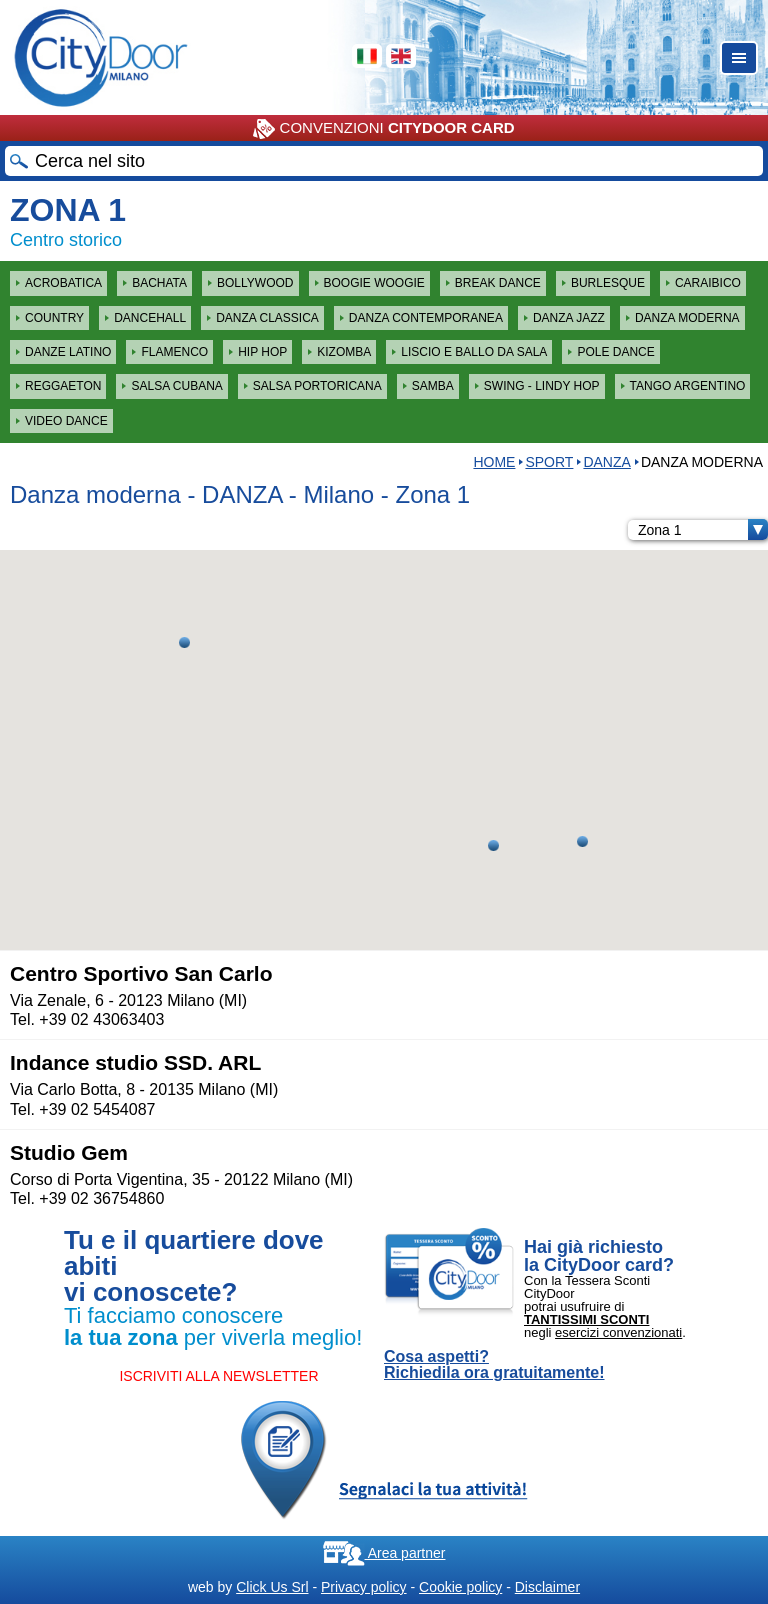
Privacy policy (364, 1587)
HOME (494, 462)
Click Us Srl (272, 1587)
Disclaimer (547, 1587)
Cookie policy (460, 1587)
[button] (184, 642)
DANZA (606, 462)
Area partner (384, 1553)
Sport (549, 462)
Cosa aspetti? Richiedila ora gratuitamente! (494, 1365)
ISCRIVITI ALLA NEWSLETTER (218, 1376)
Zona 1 (703, 530)
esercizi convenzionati (618, 1332)
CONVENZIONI (383, 129)
